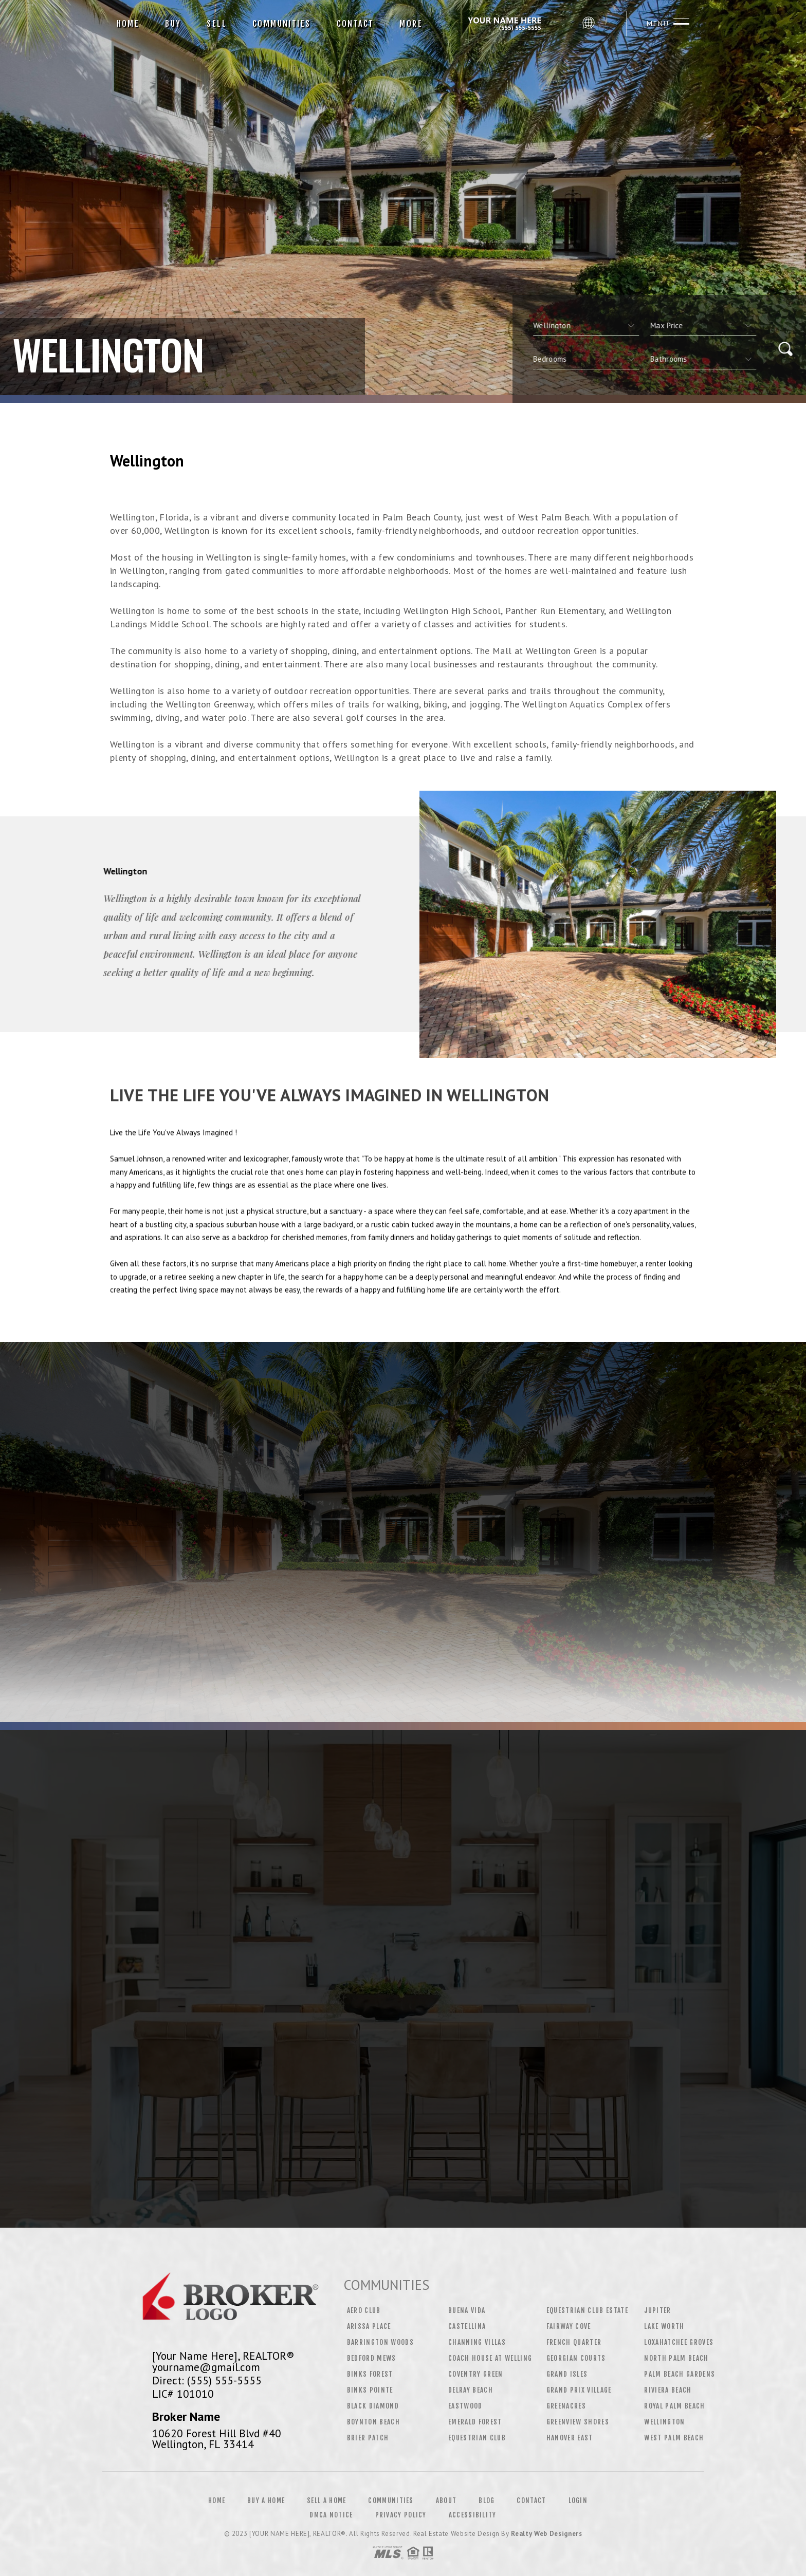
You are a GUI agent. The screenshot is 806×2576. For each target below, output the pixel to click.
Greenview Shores (577, 2422)
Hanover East (569, 2438)
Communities (281, 23)
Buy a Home (266, 2500)
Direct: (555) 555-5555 (207, 2380)
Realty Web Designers (546, 2533)
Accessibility (473, 2515)
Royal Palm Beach (674, 2406)
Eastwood (465, 2406)
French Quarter (574, 2342)
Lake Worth (664, 2326)
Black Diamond (373, 2406)
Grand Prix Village (579, 2390)
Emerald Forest (475, 2422)
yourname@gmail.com (206, 2367)
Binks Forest (370, 2374)
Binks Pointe (370, 2390)
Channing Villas (477, 2342)
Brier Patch (368, 2438)
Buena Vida (466, 2310)
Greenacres (566, 2406)
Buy (173, 23)
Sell (217, 23)
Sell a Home (326, 2500)
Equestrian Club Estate (587, 2310)
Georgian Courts (576, 2358)
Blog (486, 2500)
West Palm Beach (674, 2438)
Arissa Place (369, 2326)
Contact (355, 23)
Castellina (467, 2326)
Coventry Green (475, 2374)
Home (128, 23)
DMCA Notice (331, 2515)
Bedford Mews (371, 2358)
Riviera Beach (667, 2390)
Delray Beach (470, 2390)
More (411, 23)
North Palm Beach (676, 2358)
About (446, 2500)
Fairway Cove (568, 2326)
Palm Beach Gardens (679, 2374)
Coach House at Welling (490, 2358)
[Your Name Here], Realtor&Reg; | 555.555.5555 (506, 23)
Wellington (664, 2422)
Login (578, 2500)
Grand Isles (567, 2374)
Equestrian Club (477, 2438)
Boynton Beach (373, 2422)
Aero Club (364, 2310)
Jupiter (657, 2310)
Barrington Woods (380, 2342)
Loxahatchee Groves (678, 2342)
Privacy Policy (401, 2515)
